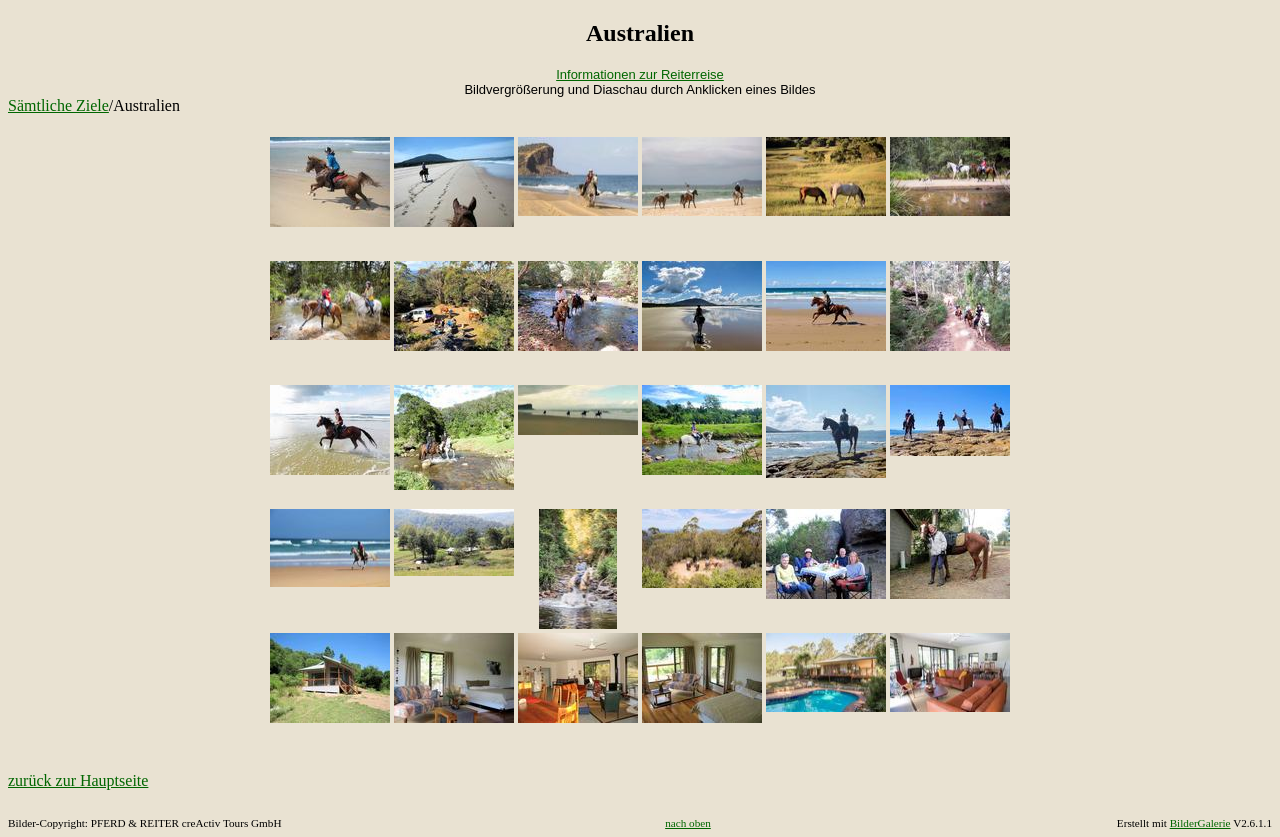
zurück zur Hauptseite (78, 780)
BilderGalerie (1200, 823)
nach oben (688, 823)
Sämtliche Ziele (58, 105)
